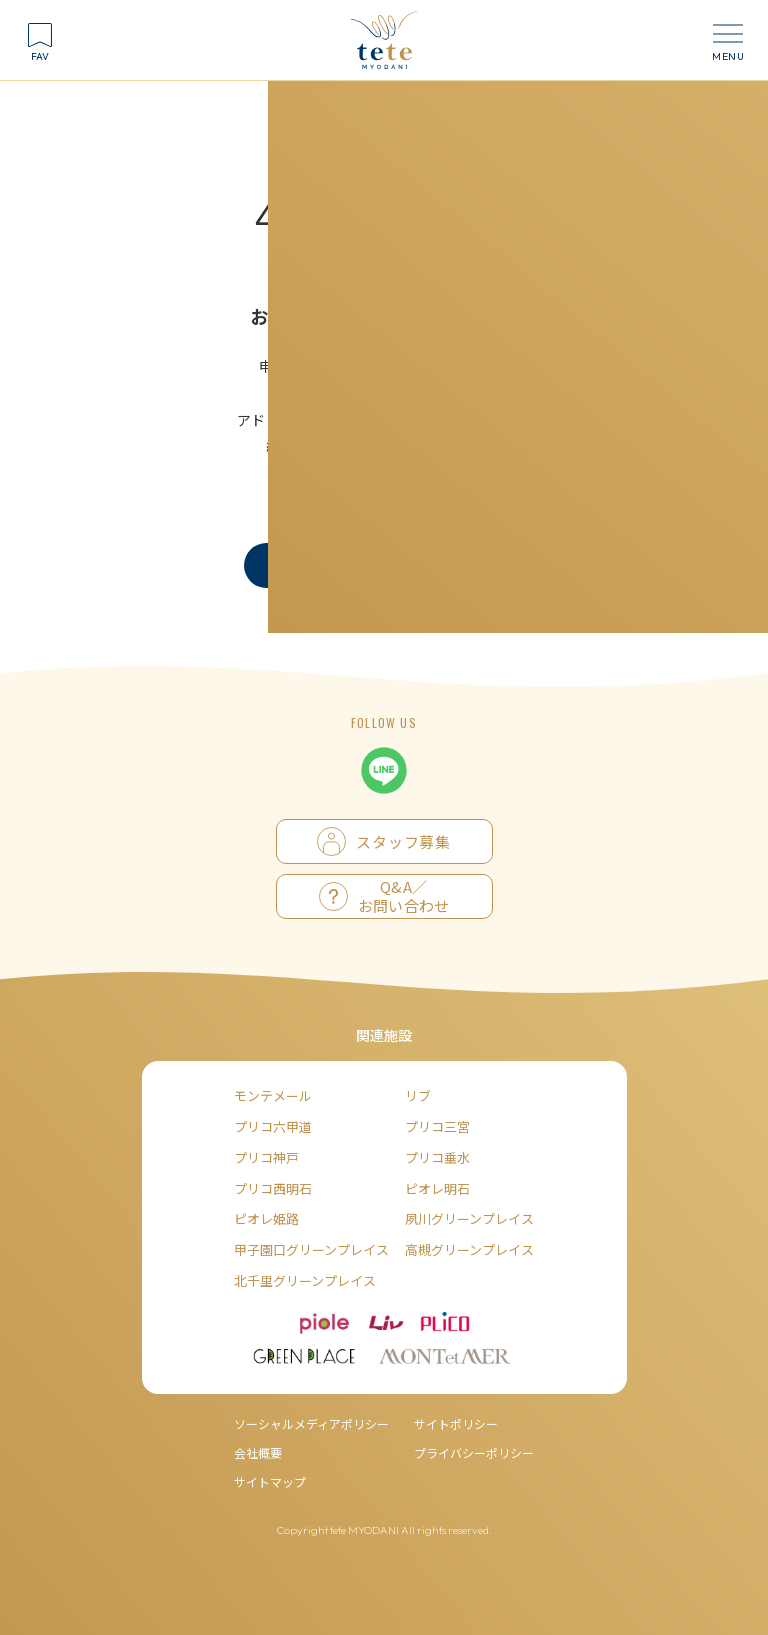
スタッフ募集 (383, 841)
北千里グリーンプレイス (305, 1280)
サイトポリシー (456, 1423)
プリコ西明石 (273, 1188)
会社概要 (258, 1452)
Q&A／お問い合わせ (384, 896)
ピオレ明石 (437, 1188)
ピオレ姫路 (266, 1218)
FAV (40, 56)
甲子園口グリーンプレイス (311, 1249)
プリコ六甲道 (273, 1126)
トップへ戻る (310, 565)
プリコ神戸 (266, 1157)
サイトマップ (270, 1481)
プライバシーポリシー (474, 1452)
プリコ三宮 (437, 1126)
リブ (418, 1095)
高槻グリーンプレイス (469, 1249)
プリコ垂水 (437, 1157)
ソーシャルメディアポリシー (311, 1423)
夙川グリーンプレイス (469, 1218)
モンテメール (273, 1095)
